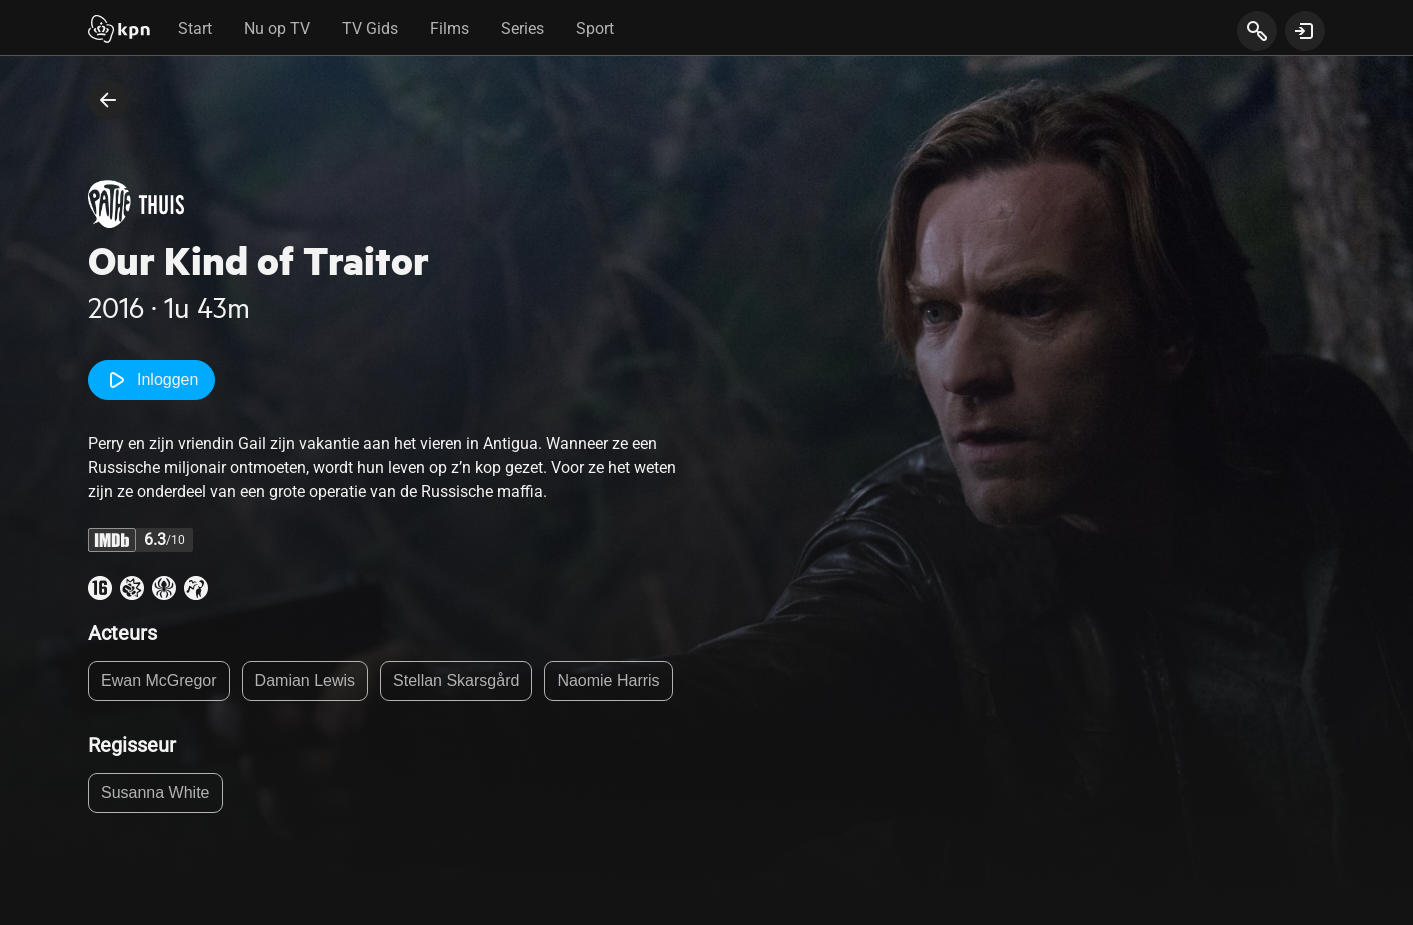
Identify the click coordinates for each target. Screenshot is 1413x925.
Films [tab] (449, 28)
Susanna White (155, 792)
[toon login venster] (1305, 31)
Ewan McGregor (159, 680)
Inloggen (151, 380)
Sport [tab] (595, 28)
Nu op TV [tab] (277, 28)
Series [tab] (522, 28)
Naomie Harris (608, 680)
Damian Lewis (305, 680)
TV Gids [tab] (370, 28)
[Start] (119, 31)
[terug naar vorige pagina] (108, 100)
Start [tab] (195, 28)
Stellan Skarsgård (456, 680)
